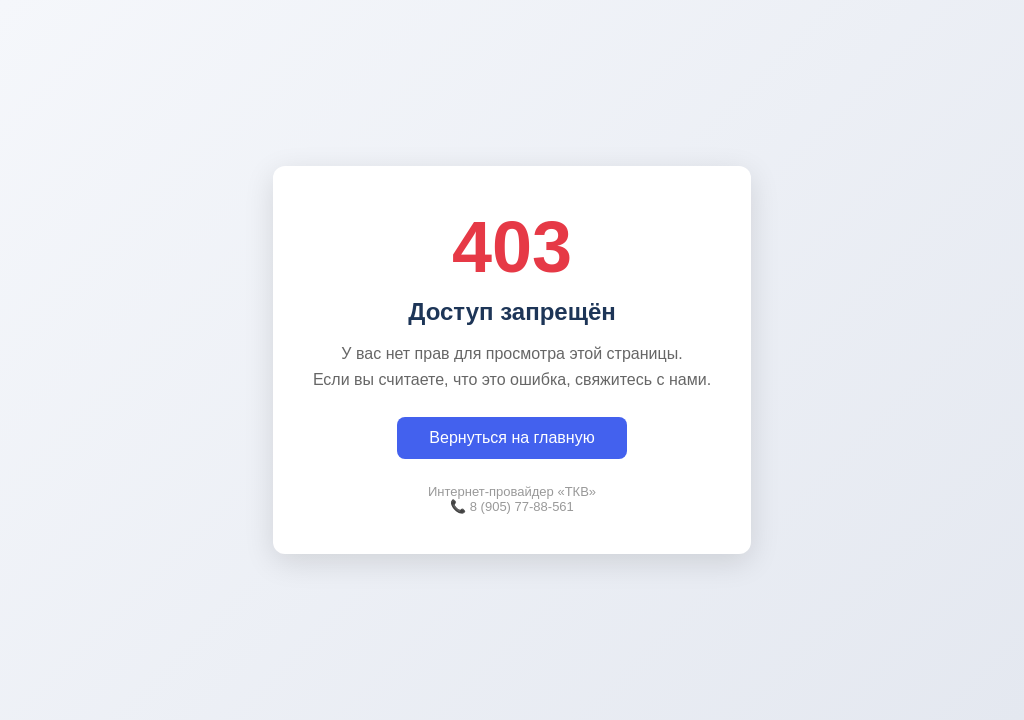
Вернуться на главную (511, 437)
